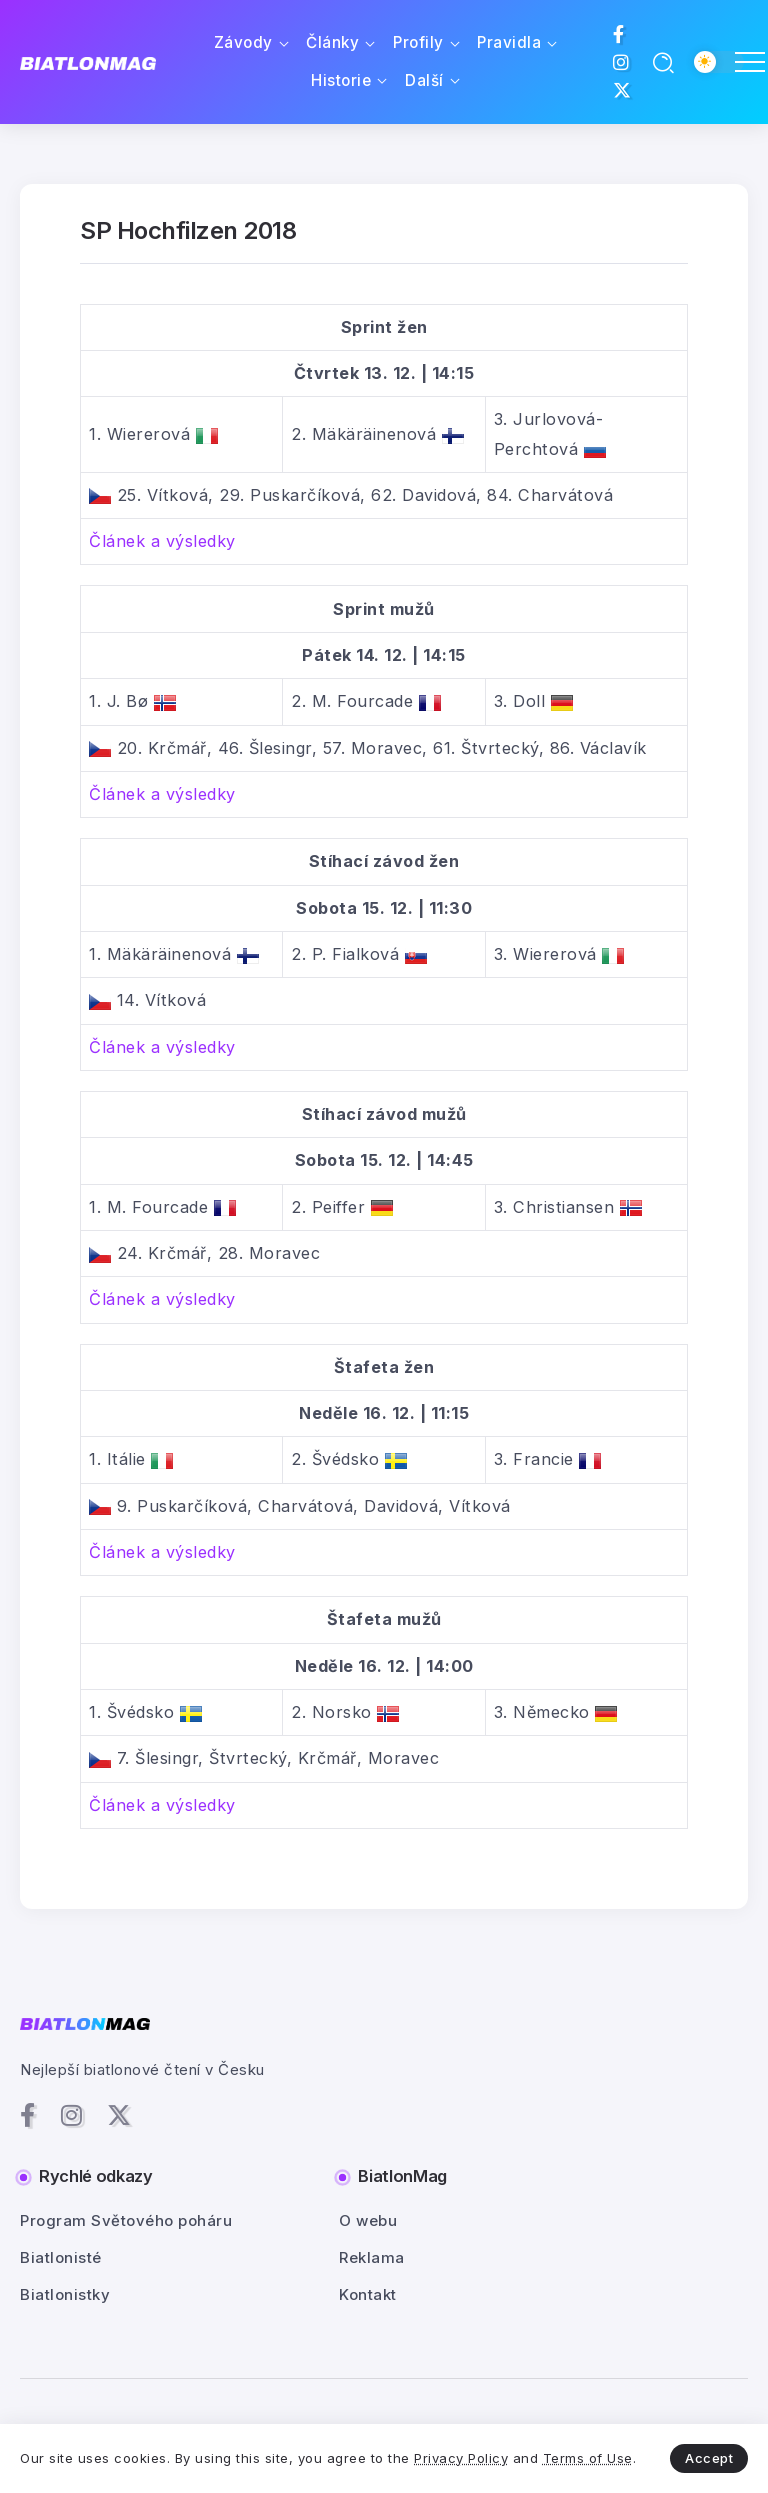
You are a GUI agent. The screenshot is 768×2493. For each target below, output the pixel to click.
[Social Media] (619, 34)
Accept (709, 2458)
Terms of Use (588, 2458)
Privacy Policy (461, 2458)
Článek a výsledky (162, 541)
